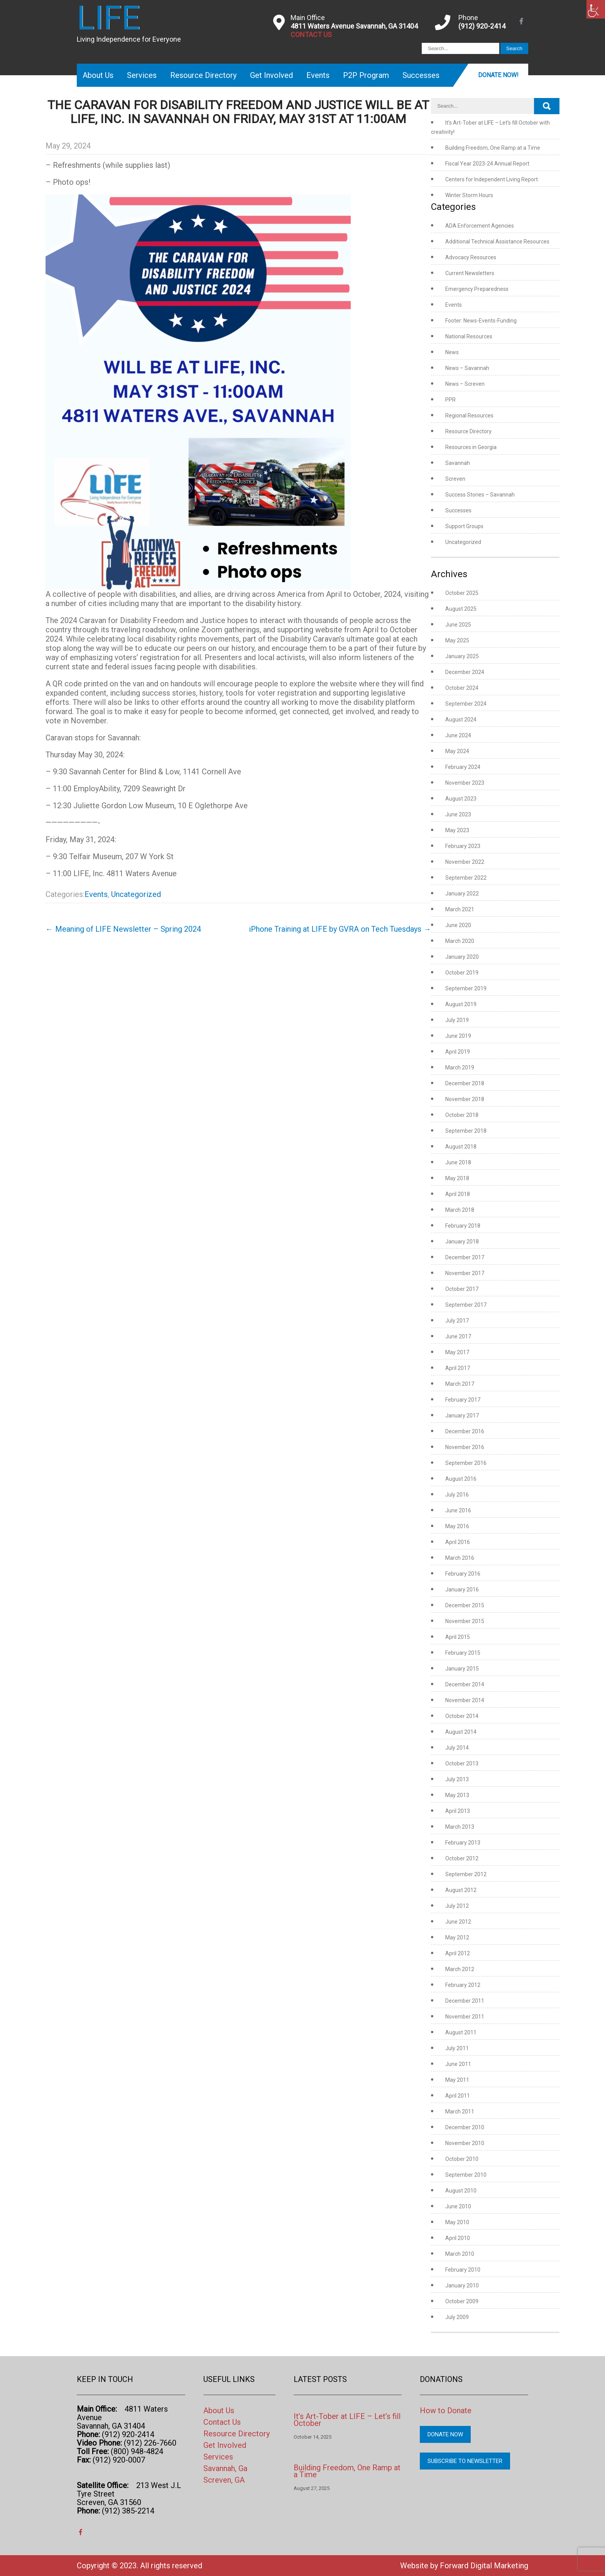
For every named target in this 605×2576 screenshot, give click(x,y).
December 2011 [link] (464, 2001)
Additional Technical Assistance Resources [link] (497, 241)
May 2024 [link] (457, 751)
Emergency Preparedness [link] (477, 289)
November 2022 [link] (464, 862)
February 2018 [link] (462, 1226)
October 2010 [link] (461, 2159)
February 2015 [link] (462, 1653)
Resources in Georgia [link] (471, 447)
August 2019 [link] (461, 1004)
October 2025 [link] (461, 593)
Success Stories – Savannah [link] (480, 495)
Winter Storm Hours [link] (469, 195)
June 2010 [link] (458, 2206)
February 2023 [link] (462, 846)
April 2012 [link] (457, 1953)
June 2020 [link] (458, 925)
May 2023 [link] (457, 830)
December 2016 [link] (464, 1431)
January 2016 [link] (462, 1589)
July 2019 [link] (457, 1020)
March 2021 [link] (459, 909)
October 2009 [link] (461, 2301)
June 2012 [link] (458, 1922)
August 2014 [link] (461, 1732)
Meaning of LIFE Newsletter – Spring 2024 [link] (123, 929)
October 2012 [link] (461, 1858)
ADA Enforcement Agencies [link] (479, 226)
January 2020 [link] (462, 957)
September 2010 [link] (466, 2175)
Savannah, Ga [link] (225, 2468)
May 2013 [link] (457, 1795)
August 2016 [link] (461, 1479)
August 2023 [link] (461, 799)
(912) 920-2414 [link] (481, 26)
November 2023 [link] (464, 783)
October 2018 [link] (461, 1115)
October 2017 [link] (461, 1289)
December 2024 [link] (464, 672)
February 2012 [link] (462, 1985)
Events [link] (318, 75)
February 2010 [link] (462, 2270)
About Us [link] (98, 75)
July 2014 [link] (457, 1748)
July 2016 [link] (457, 1495)
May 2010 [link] (457, 2222)
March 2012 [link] (459, 1969)
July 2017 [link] (457, 1321)
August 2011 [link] (461, 2032)
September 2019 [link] (466, 988)
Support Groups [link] (464, 526)
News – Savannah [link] (467, 368)
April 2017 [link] (457, 1368)
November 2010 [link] (464, 2143)
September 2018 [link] (466, 1131)
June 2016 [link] (458, 1510)
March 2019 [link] (459, 1067)
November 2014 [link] (464, 1700)
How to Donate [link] (445, 2410)
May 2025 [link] (457, 640)
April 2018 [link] (457, 1194)
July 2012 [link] (457, 1906)
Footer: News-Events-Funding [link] (481, 321)
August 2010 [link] (461, 2190)
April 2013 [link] (457, 1811)
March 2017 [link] (459, 1384)
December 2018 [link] (464, 1083)
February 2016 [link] (462, 1574)
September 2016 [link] (466, 1463)
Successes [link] (420, 75)
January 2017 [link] (462, 1415)
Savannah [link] (457, 463)
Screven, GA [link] (224, 2480)
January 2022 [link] (462, 893)
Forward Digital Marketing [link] (484, 2565)
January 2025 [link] (462, 656)
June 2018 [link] (458, 1162)
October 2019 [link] (461, 973)
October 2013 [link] (461, 1763)
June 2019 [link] (458, 1036)
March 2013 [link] (459, 1827)
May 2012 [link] (457, 1937)
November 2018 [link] (464, 1099)
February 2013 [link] (462, 1843)
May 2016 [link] (457, 1526)
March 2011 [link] (459, 2111)
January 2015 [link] (462, 1669)
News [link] (452, 352)
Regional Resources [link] (469, 415)
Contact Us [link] (222, 2422)
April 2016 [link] (457, 1542)
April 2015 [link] (457, 1637)
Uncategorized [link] (136, 894)
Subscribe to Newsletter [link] (465, 2461)
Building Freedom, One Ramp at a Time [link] (492, 148)
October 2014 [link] (461, 1716)
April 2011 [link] (457, 2096)
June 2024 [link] (458, 735)
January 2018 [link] (462, 1241)
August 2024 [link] (461, 719)
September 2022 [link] (466, 878)
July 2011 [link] (457, 2048)
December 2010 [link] (464, 2127)
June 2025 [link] (458, 625)
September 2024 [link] (466, 704)
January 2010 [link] (462, 2285)
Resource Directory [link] (203, 75)
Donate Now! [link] (498, 75)
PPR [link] (450, 400)
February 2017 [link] (462, 1400)
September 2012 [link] (466, 1874)
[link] (595, 9)
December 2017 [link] (464, 1257)
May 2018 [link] (457, 1178)
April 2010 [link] (457, 2238)
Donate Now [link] (445, 2434)
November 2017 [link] (464, 1273)
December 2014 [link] (464, 1684)
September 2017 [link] (466, 1305)
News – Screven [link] (465, 384)
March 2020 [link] (459, 941)
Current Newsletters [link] (469, 273)
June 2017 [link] (458, 1336)
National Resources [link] (468, 336)
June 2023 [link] (458, 814)
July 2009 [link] (457, 2317)
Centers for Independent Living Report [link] (491, 179)
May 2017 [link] (457, 1352)
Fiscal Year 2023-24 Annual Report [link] (487, 163)
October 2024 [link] (461, 688)
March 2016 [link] (459, 1558)
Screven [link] (455, 479)
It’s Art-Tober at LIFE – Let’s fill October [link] (347, 2420)
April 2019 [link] (457, 1052)
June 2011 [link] (458, 2064)
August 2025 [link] (461, 609)
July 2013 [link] (457, 1779)
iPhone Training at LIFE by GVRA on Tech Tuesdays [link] (340, 929)
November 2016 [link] (464, 1447)
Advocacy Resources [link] (470, 257)
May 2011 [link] (457, 2080)
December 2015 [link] (464, 1605)
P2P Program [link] (366, 75)
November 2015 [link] (464, 1621)
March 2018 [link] (459, 1210)
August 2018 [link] (461, 1147)
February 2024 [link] (462, 767)
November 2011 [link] (464, 2017)
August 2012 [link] (461, 1890)
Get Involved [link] (271, 75)
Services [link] (142, 75)
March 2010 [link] (459, 2254)
